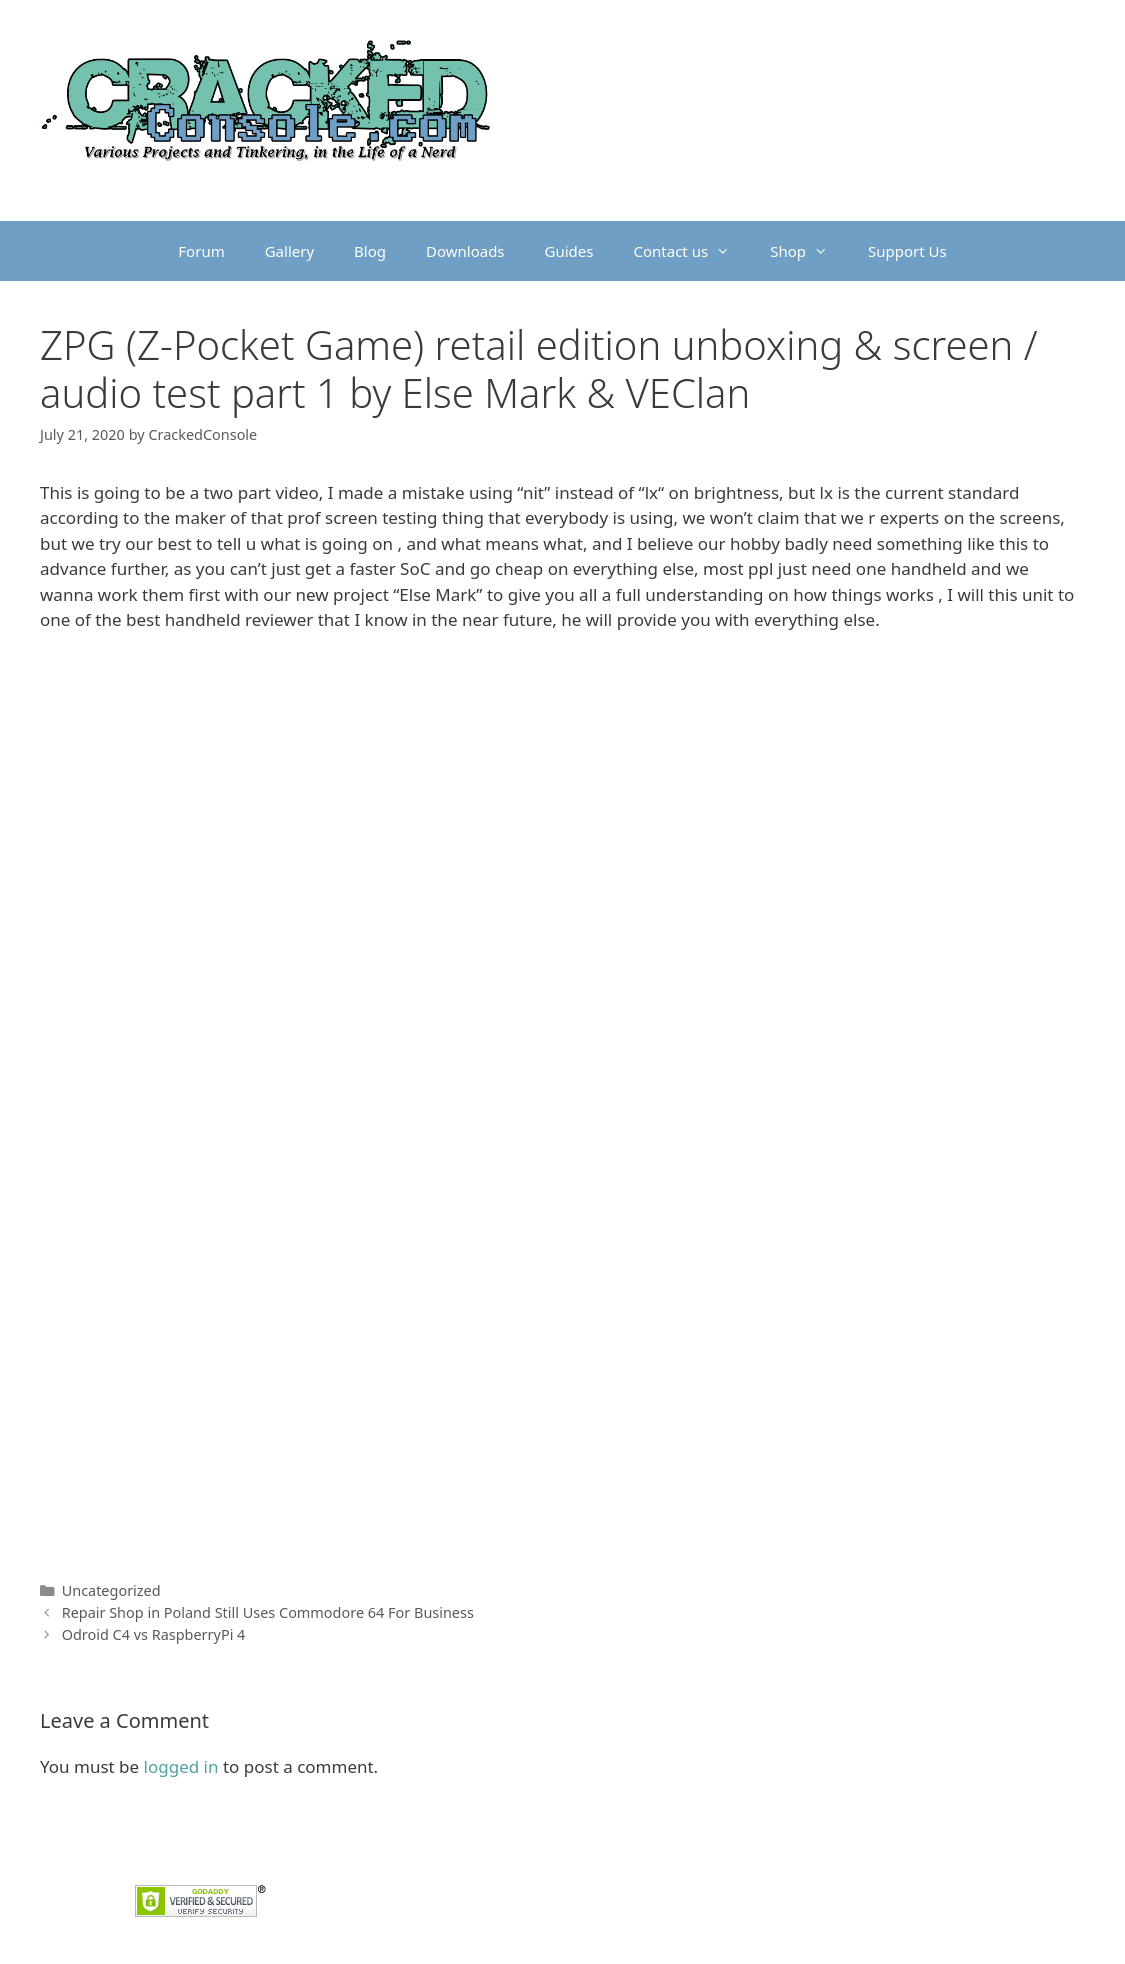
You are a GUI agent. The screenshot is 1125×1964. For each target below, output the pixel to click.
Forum (201, 251)
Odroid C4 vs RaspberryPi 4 (154, 1634)
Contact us (692, 251)
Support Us (907, 251)
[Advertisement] (562, 798)
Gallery (289, 251)
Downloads (465, 251)
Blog (370, 251)
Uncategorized (111, 1590)
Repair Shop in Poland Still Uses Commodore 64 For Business (268, 1612)
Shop (809, 251)
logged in (181, 1766)
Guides (569, 251)
